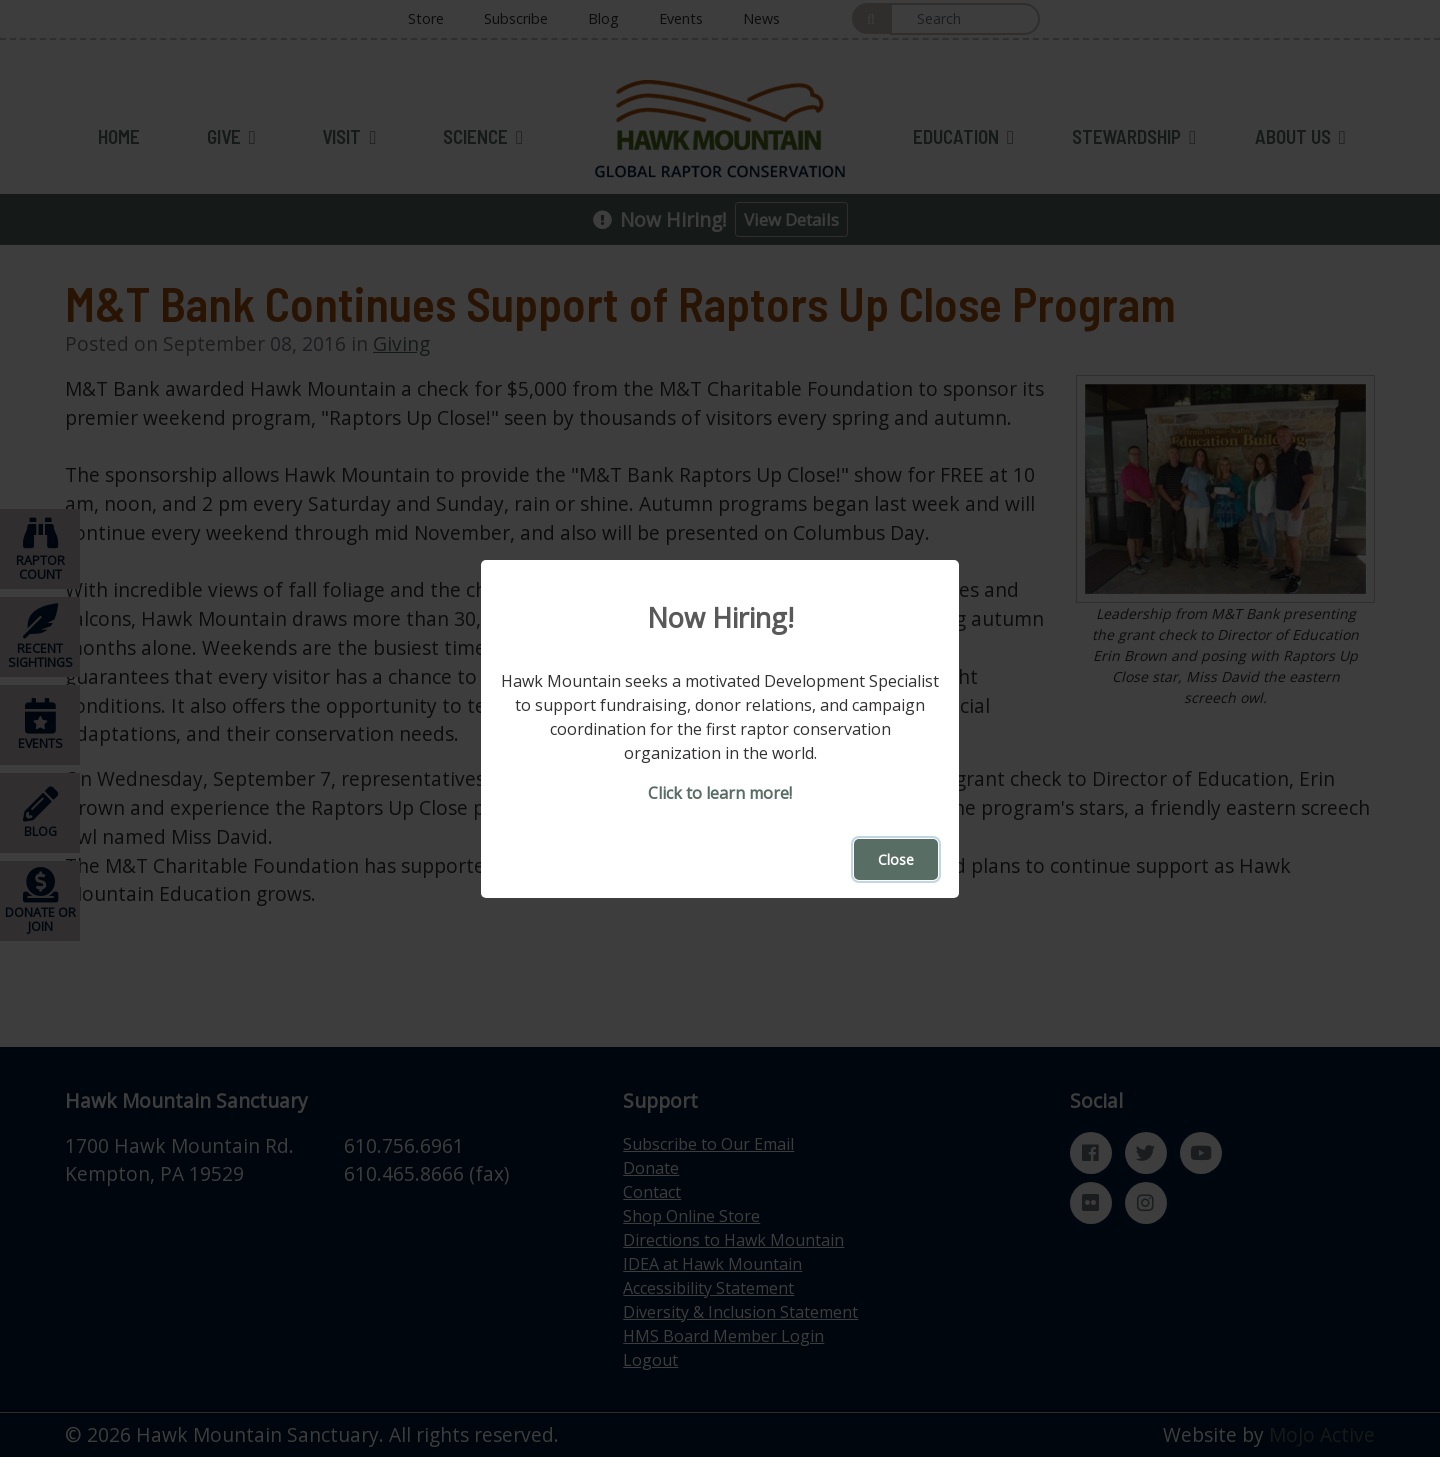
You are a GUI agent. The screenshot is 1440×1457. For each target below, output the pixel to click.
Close (896, 859)
